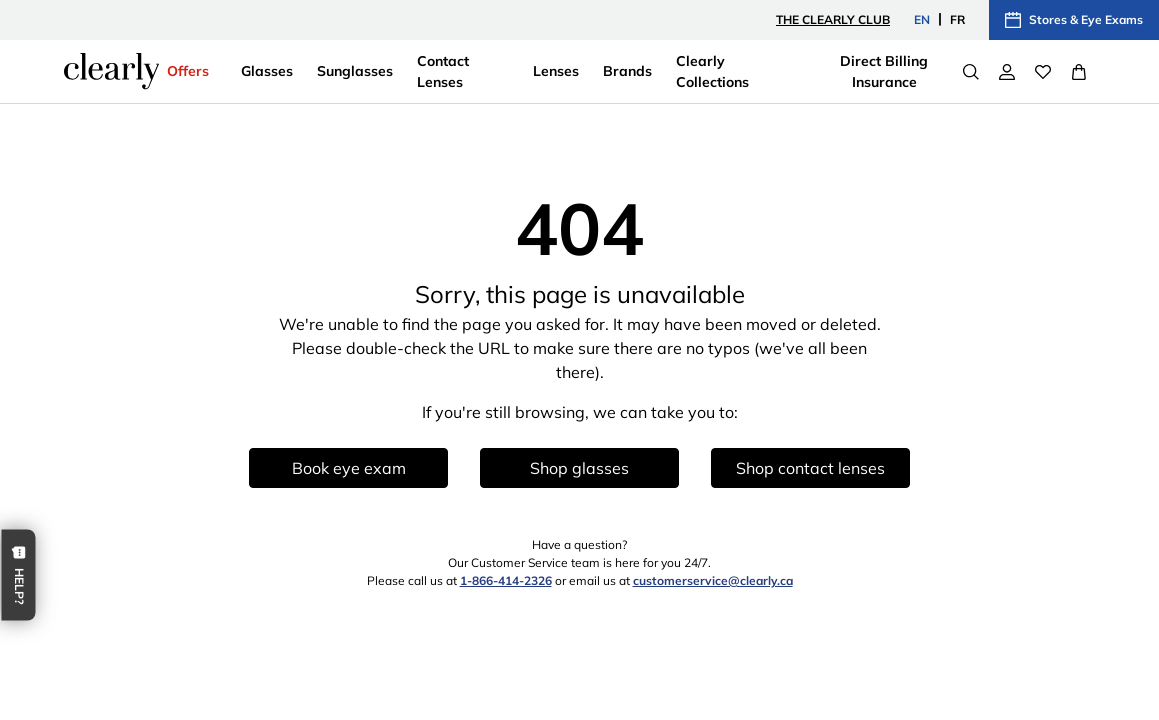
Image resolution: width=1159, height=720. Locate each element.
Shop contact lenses (810, 468)
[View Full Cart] (1079, 72)
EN (922, 19)
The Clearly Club (833, 19)
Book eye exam (349, 468)
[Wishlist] (1043, 72)
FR (957, 19)
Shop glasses (579, 468)
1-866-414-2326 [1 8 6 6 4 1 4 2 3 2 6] (506, 580)
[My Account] (1007, 72)
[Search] (971, 72)
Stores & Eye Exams (1074, 20)
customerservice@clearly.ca (713, 580)
